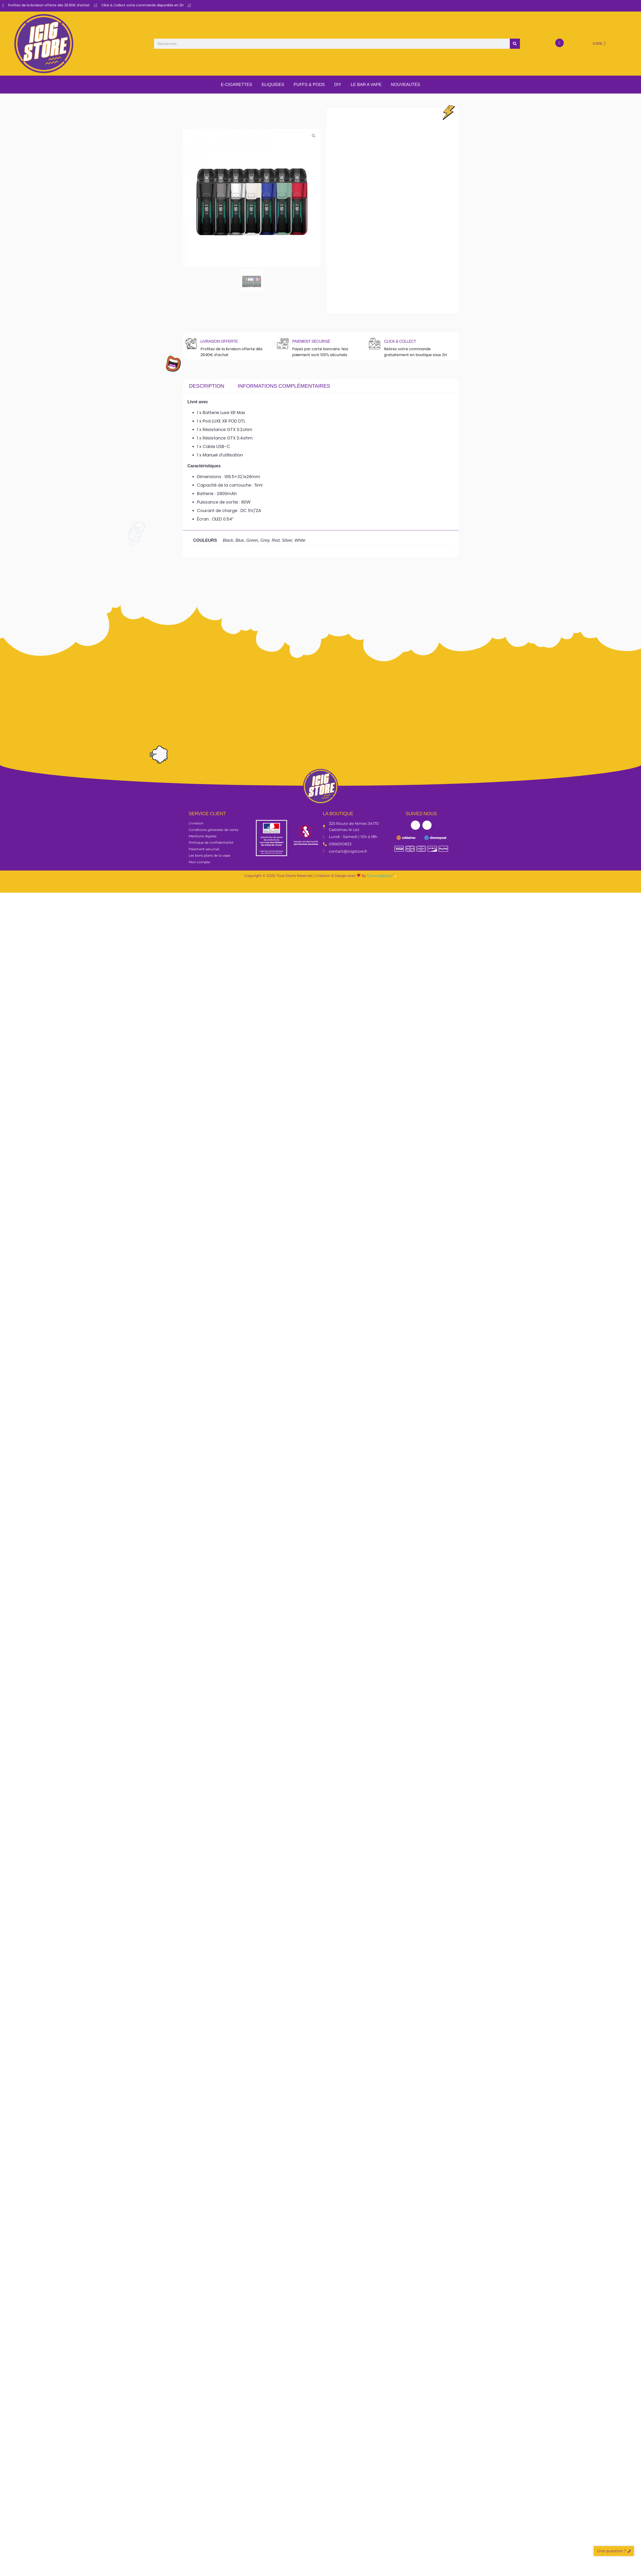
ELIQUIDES (273, 84)
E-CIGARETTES (236, 84)
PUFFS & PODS (309, 84)
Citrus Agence (381, 875)
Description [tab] (206, 386)
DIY (337, 84)
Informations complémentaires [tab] (284, 386)
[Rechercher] (515, 44)
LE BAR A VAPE (366, 84)
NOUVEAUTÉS (405, 84)
